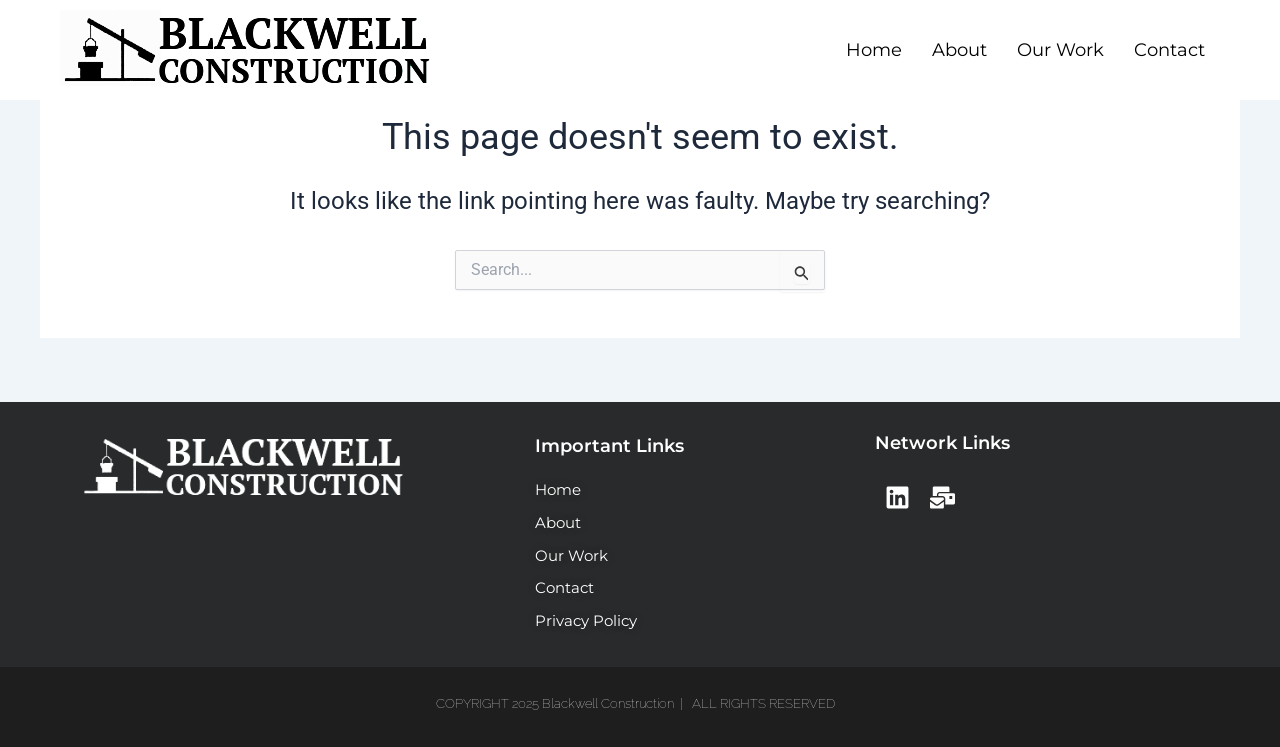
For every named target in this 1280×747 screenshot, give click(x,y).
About (959, 50)
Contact (1169, 50)
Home (874, 50)
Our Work (1060, 50)
